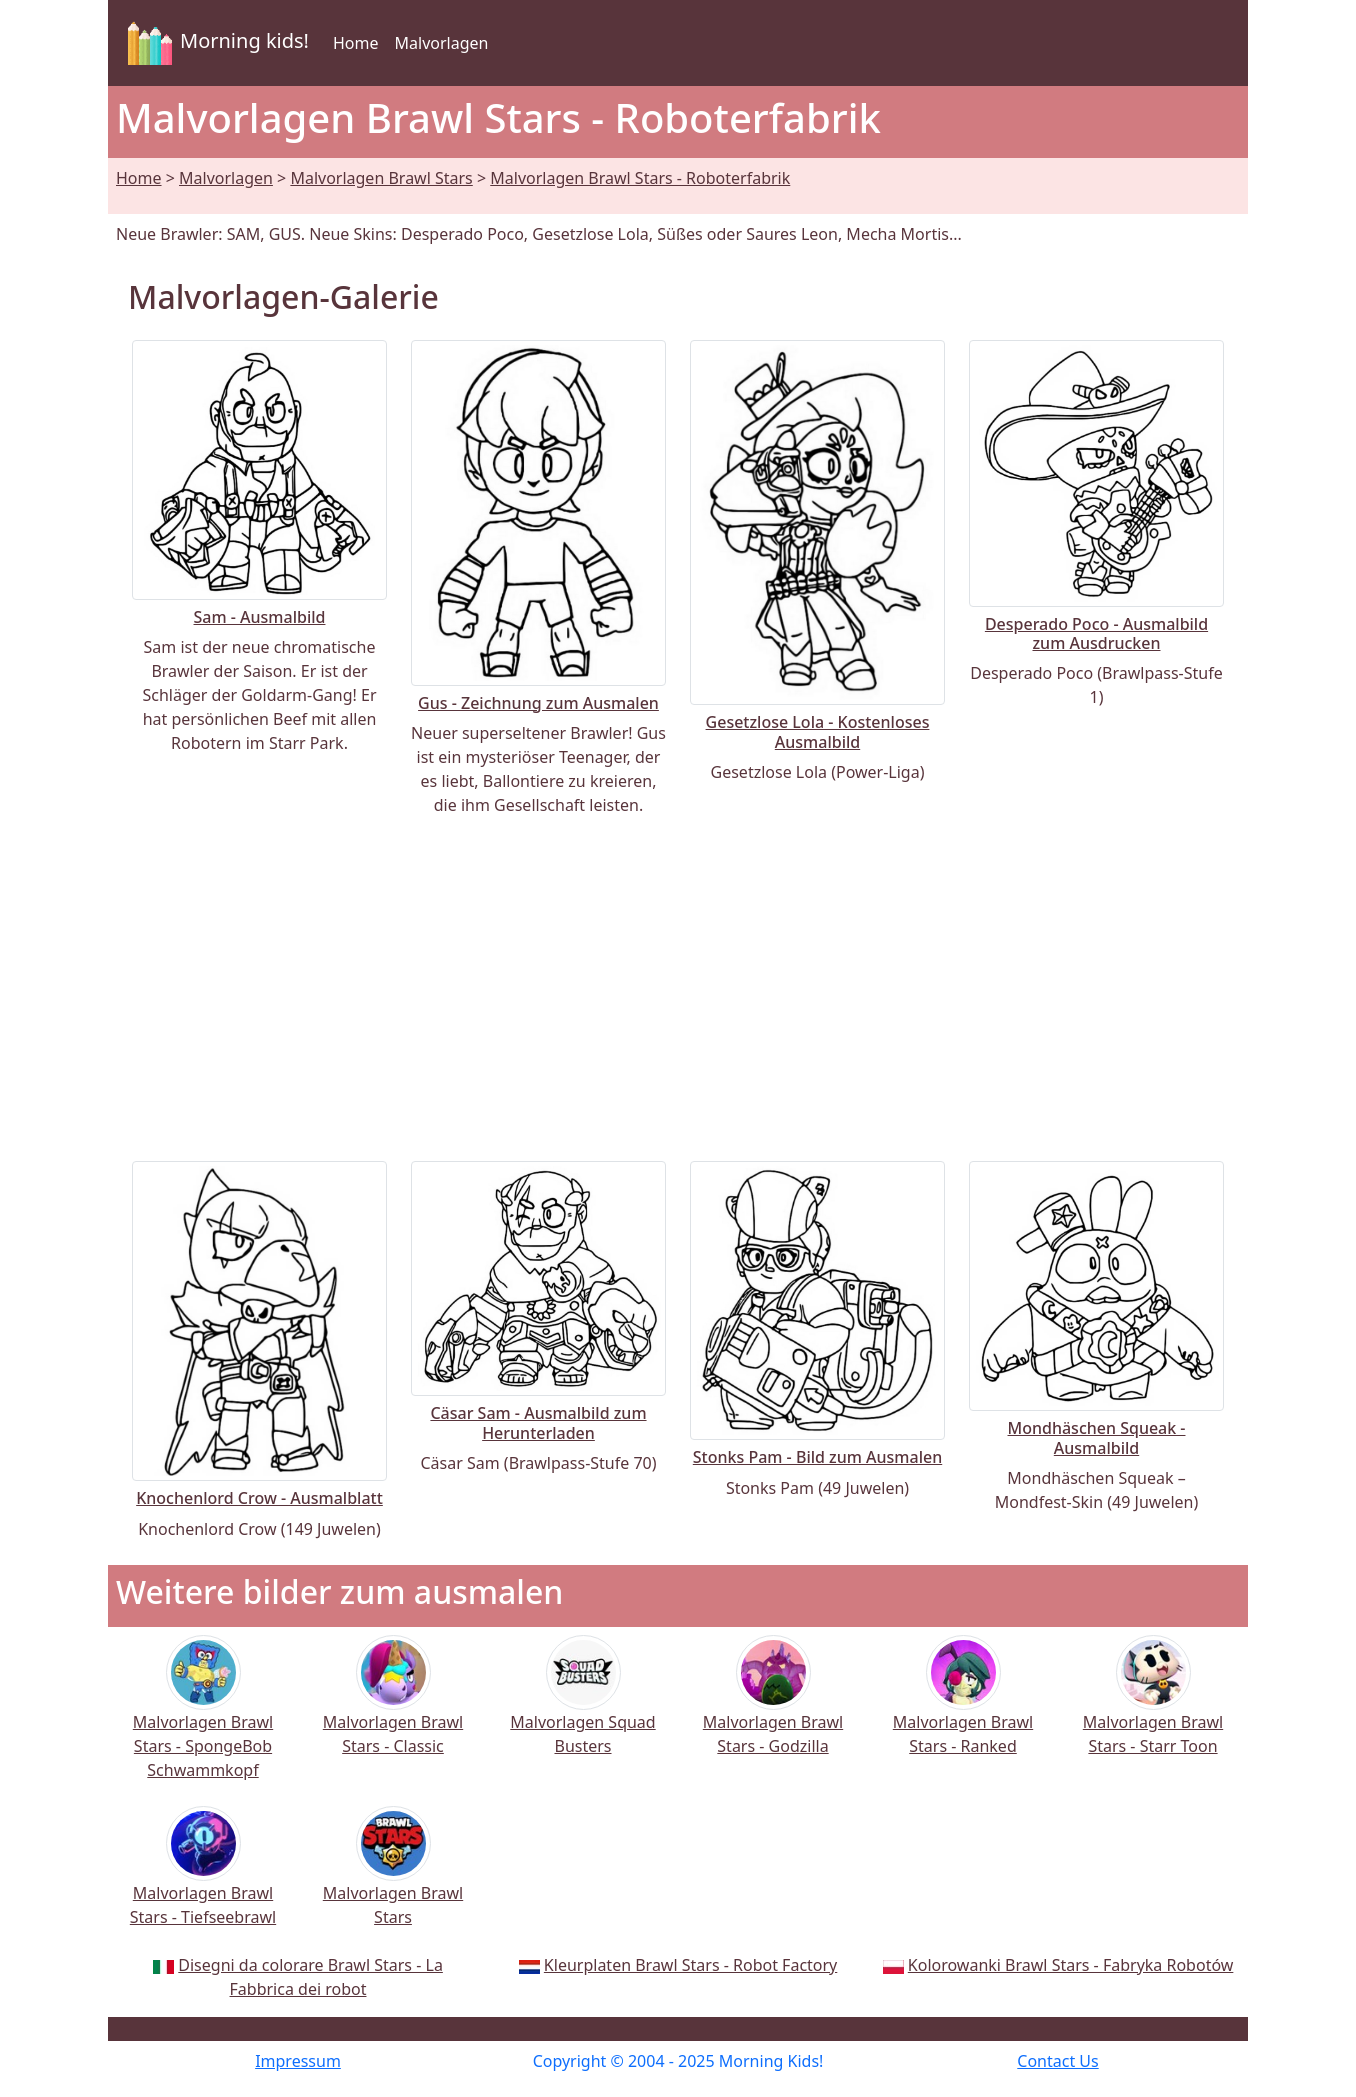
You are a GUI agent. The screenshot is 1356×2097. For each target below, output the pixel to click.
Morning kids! (214, 43)
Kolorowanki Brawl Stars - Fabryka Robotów (1071, 1965)
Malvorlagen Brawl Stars (381, 178)
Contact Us (1057, 2061)
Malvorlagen (442, 43)
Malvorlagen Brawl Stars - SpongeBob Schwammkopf (203, 1720)
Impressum (298, 2061)
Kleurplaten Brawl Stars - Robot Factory (690, 1965)
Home (356, 43)
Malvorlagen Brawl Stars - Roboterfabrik (640, 178)
